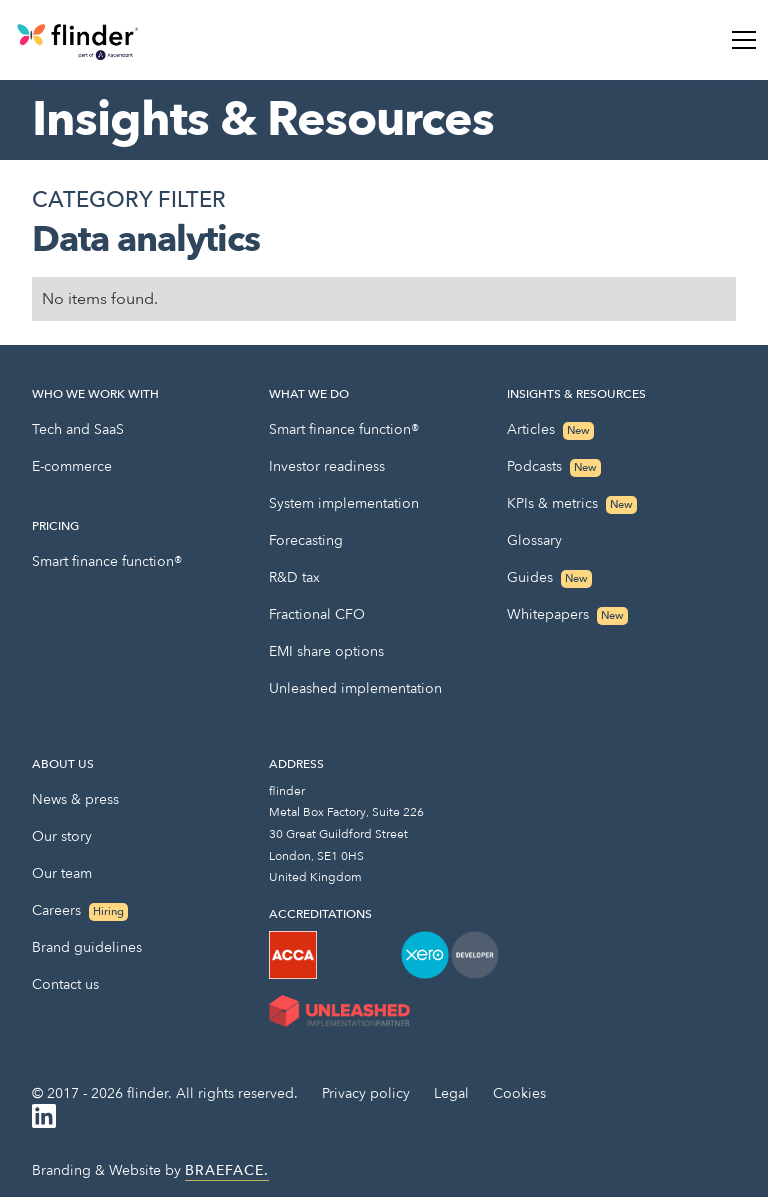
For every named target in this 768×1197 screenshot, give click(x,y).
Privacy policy (366, 1093)
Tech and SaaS (78, 429)
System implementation (344, 503)
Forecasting (306, 540)
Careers (80, 911)
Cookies (519, 1093)
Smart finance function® (107, 561)
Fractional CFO (317, 614)
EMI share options (326, 651)
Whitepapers (567, 615)
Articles (550, 430)
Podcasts (554, 467)
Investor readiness (327, 466)
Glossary (534, 540)
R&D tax (294, 577)
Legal (451, 1093)
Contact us (65, 984)
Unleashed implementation (355, 688)
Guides (549, 578)
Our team (62, 873)
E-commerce (72, 466)
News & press (75, 799)
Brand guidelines (87, 947)
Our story (62, 836)
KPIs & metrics (572, 504)
